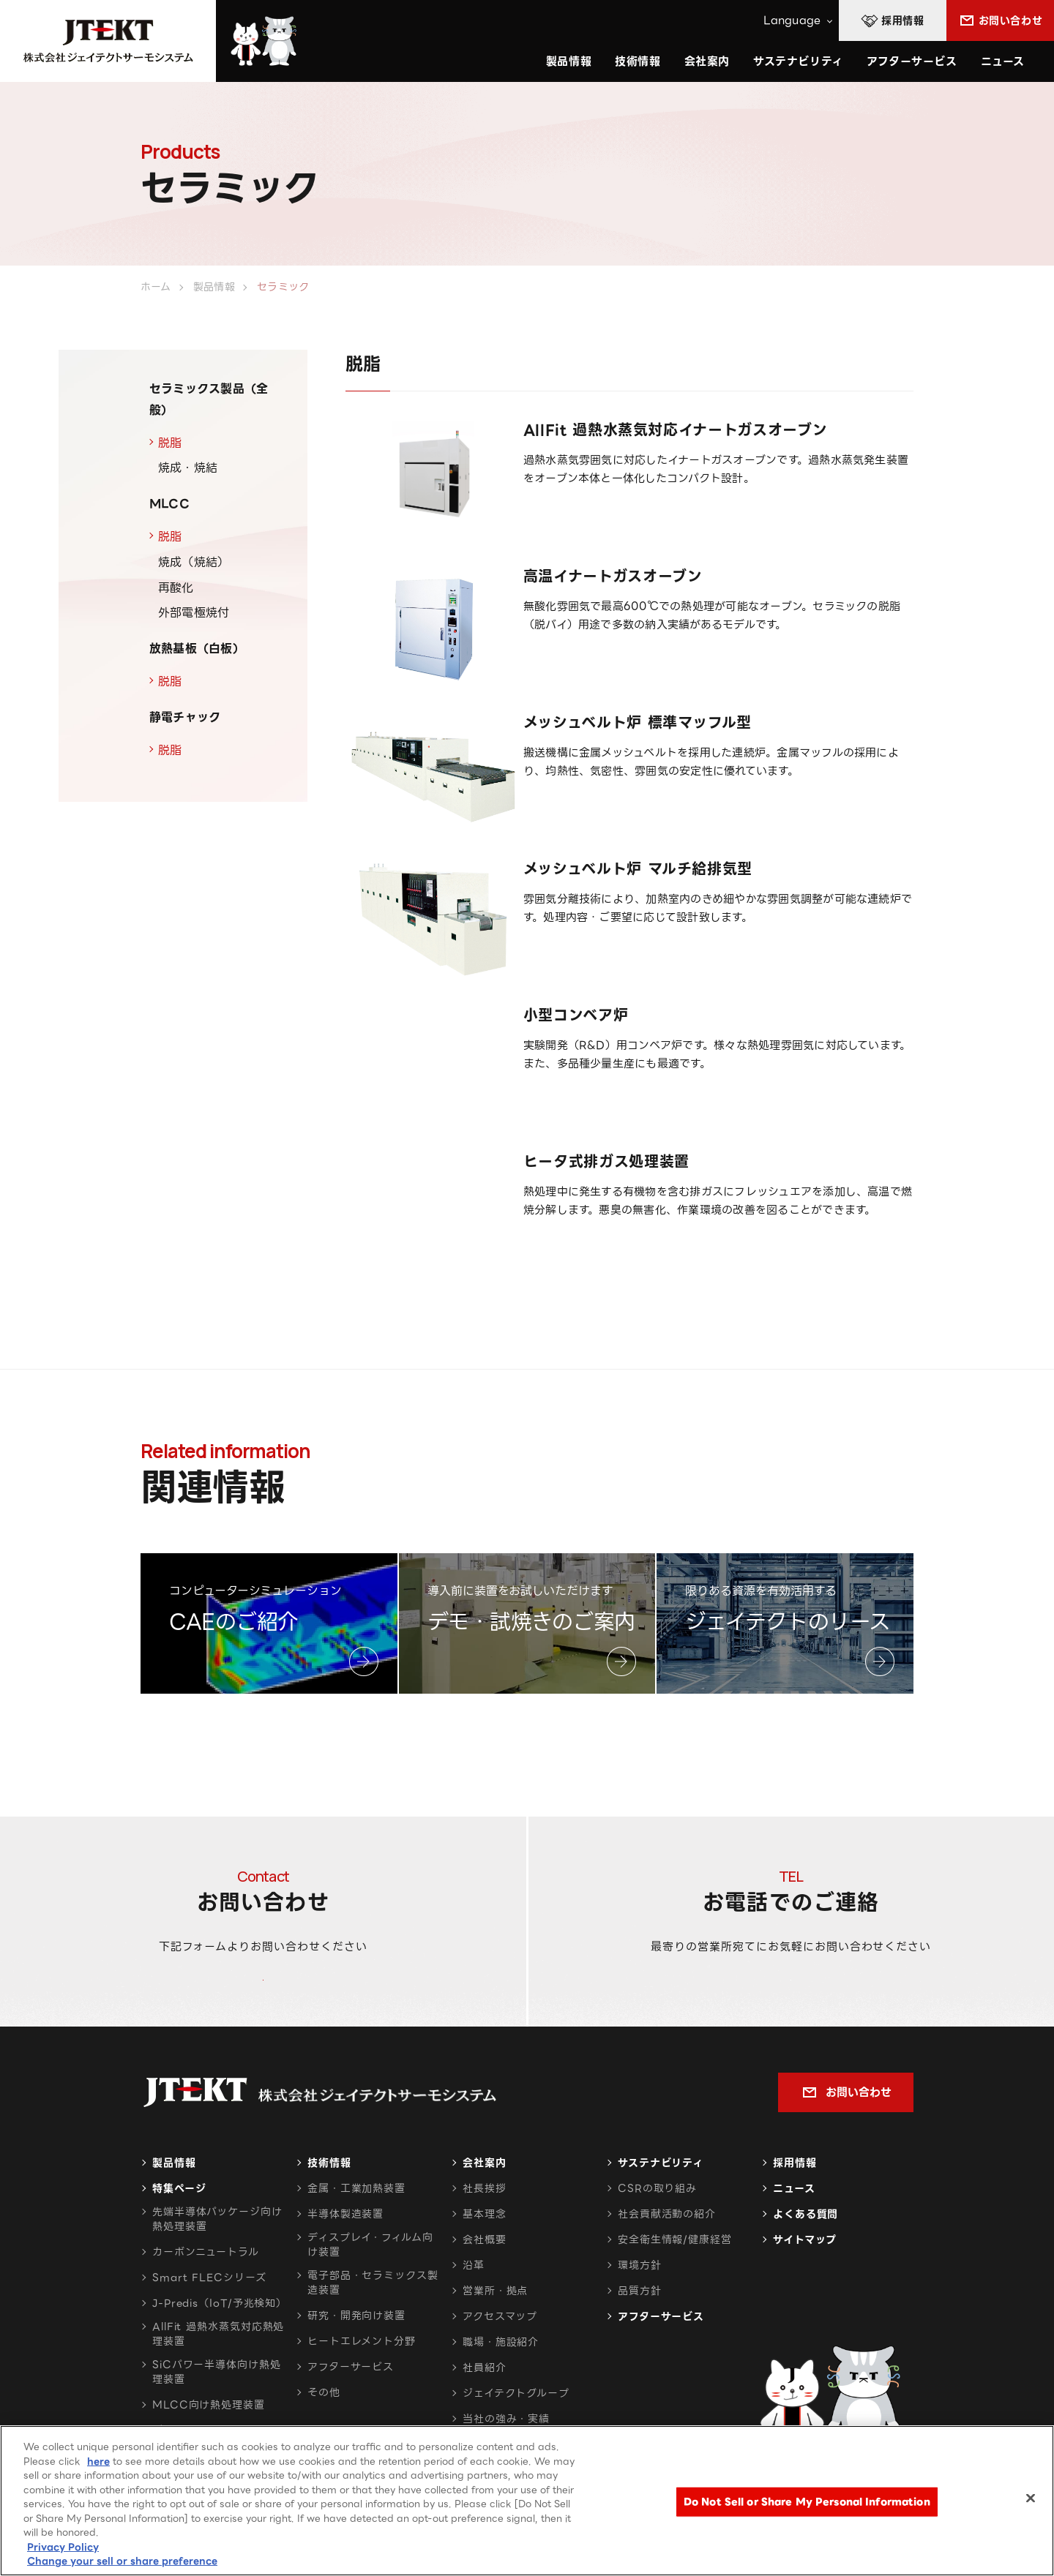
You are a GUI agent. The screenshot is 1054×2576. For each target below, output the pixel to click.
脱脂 (170, 443)
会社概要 (485, 2279)
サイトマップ (805, 2279)
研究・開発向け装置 (356, 2355)
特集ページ (179, 2227)
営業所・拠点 (495, 2330)
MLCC (169, 504)
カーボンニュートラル (205, 2291)
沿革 (474, 2304)
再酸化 (176, 588)
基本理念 (485, 2253)
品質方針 (640, 2330)
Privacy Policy (63, 2547)
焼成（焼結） (193, 562)
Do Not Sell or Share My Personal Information (807, 2501)
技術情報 (637, 61)
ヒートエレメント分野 (361, 2380)
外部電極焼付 (193, 613)
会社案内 (485, 2202)
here (98, 2461)
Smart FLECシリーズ (209, 2317)
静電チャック (184, 717)
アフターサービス (912, 61)
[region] (527, 2500)
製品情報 (174, 2202)
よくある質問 (805, 2253)
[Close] (1030, 2498)
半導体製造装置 (345, 2253)
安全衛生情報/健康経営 (675, 2279)
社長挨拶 (485, 2227)
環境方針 (640, 2304)
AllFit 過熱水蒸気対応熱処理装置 (218, 2373)
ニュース (1003, 61)
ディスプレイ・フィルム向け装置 (370, 2284)
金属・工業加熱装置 (356, 2227)
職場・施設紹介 (501, 2381)
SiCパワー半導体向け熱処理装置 (216, 2411)
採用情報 (795, 2202)
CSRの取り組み (657, 2227)
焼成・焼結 (187, 468)
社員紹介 (485, 2407)
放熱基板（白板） (196, 648)
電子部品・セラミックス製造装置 (372, 2322)
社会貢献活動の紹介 (667, 2253)
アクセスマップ (500, 2355)
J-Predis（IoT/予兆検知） (219, 2342)
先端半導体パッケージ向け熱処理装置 (217, 2258)
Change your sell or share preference (122, 2561)
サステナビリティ (660, 2202)
